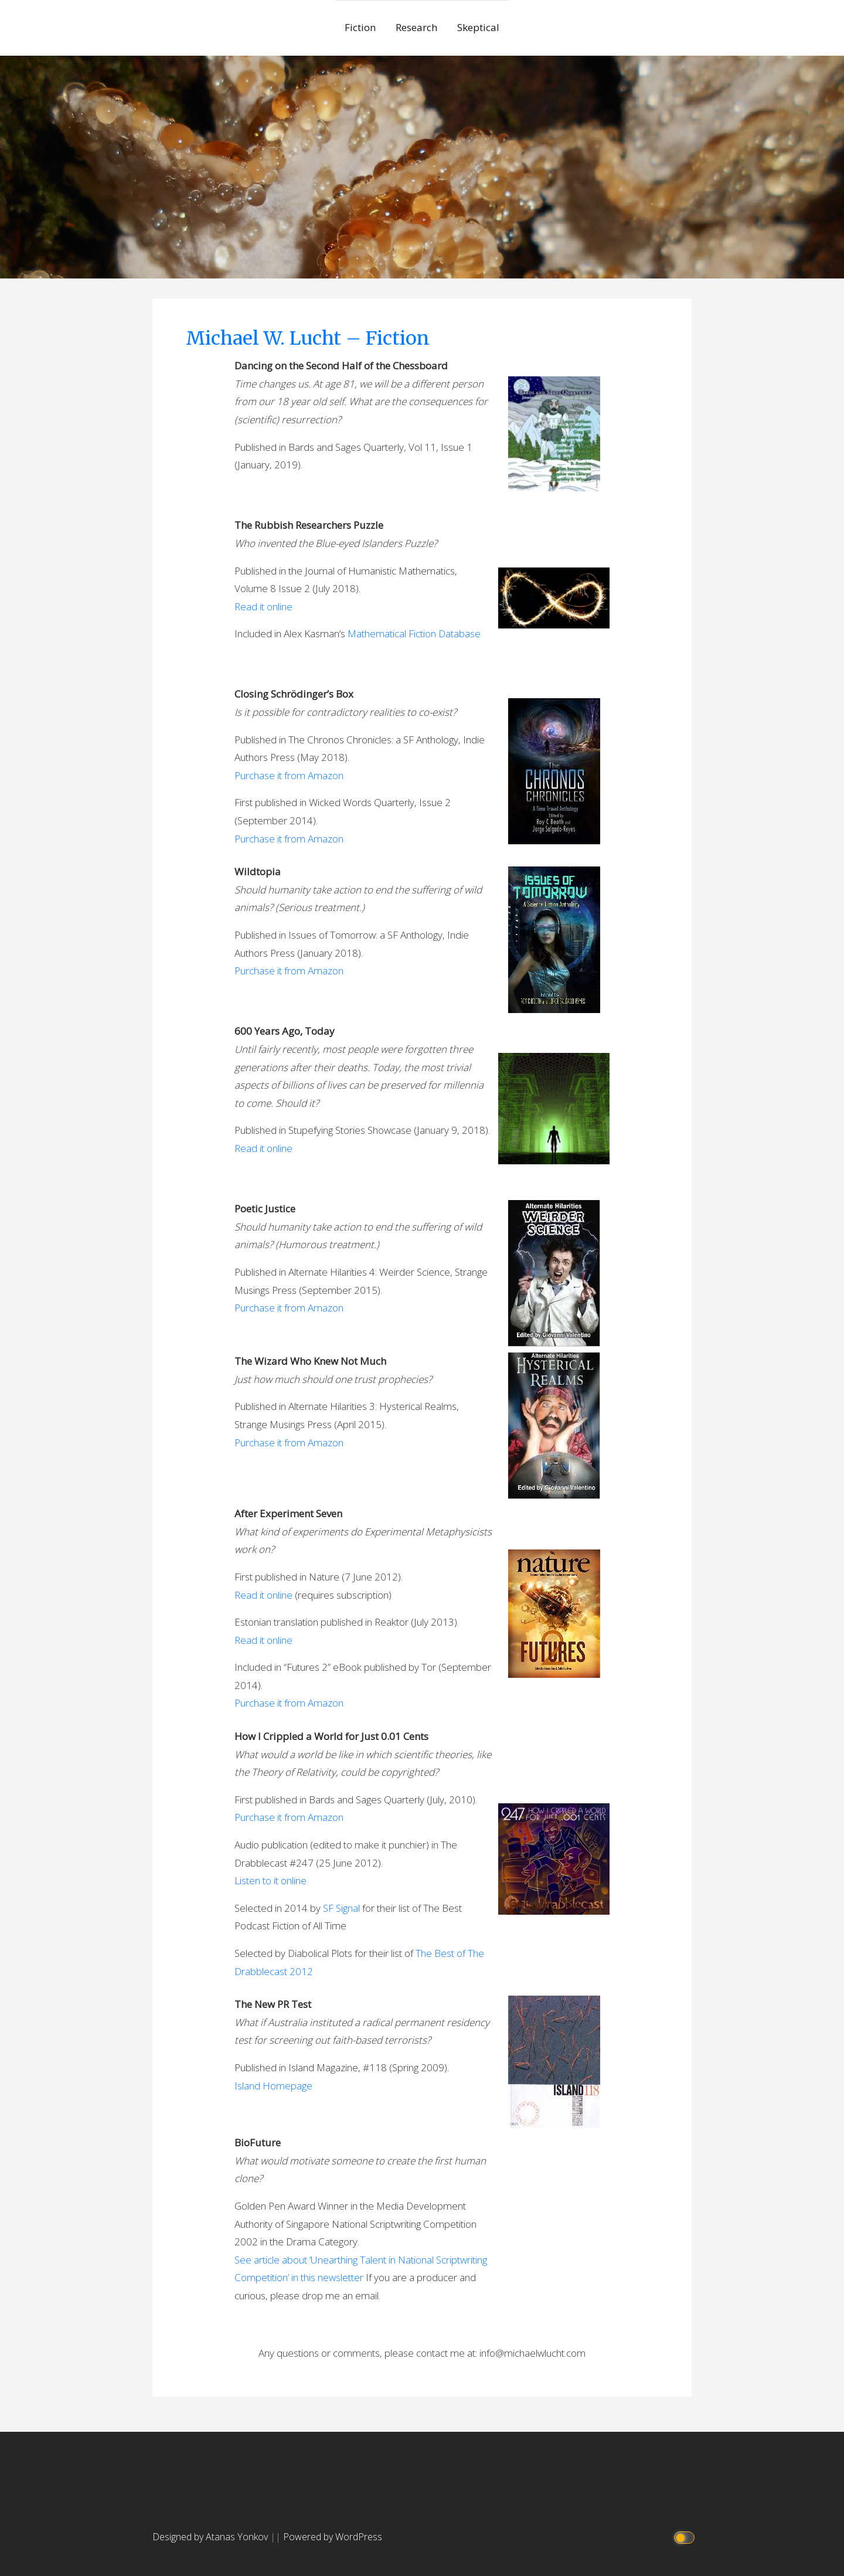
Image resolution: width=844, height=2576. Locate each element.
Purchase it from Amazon (288, 775)
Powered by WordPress (332, 2536)
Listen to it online (270, 1880)
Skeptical (478, 27)
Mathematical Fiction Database (414, 633)
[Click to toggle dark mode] (686, 2537)
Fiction (360, 27)
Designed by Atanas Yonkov (211, 2536)
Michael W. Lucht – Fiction (308, 338)
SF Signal (341, 1908)
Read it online (263, 606)
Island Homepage (273, 2085)
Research (416, 27)
